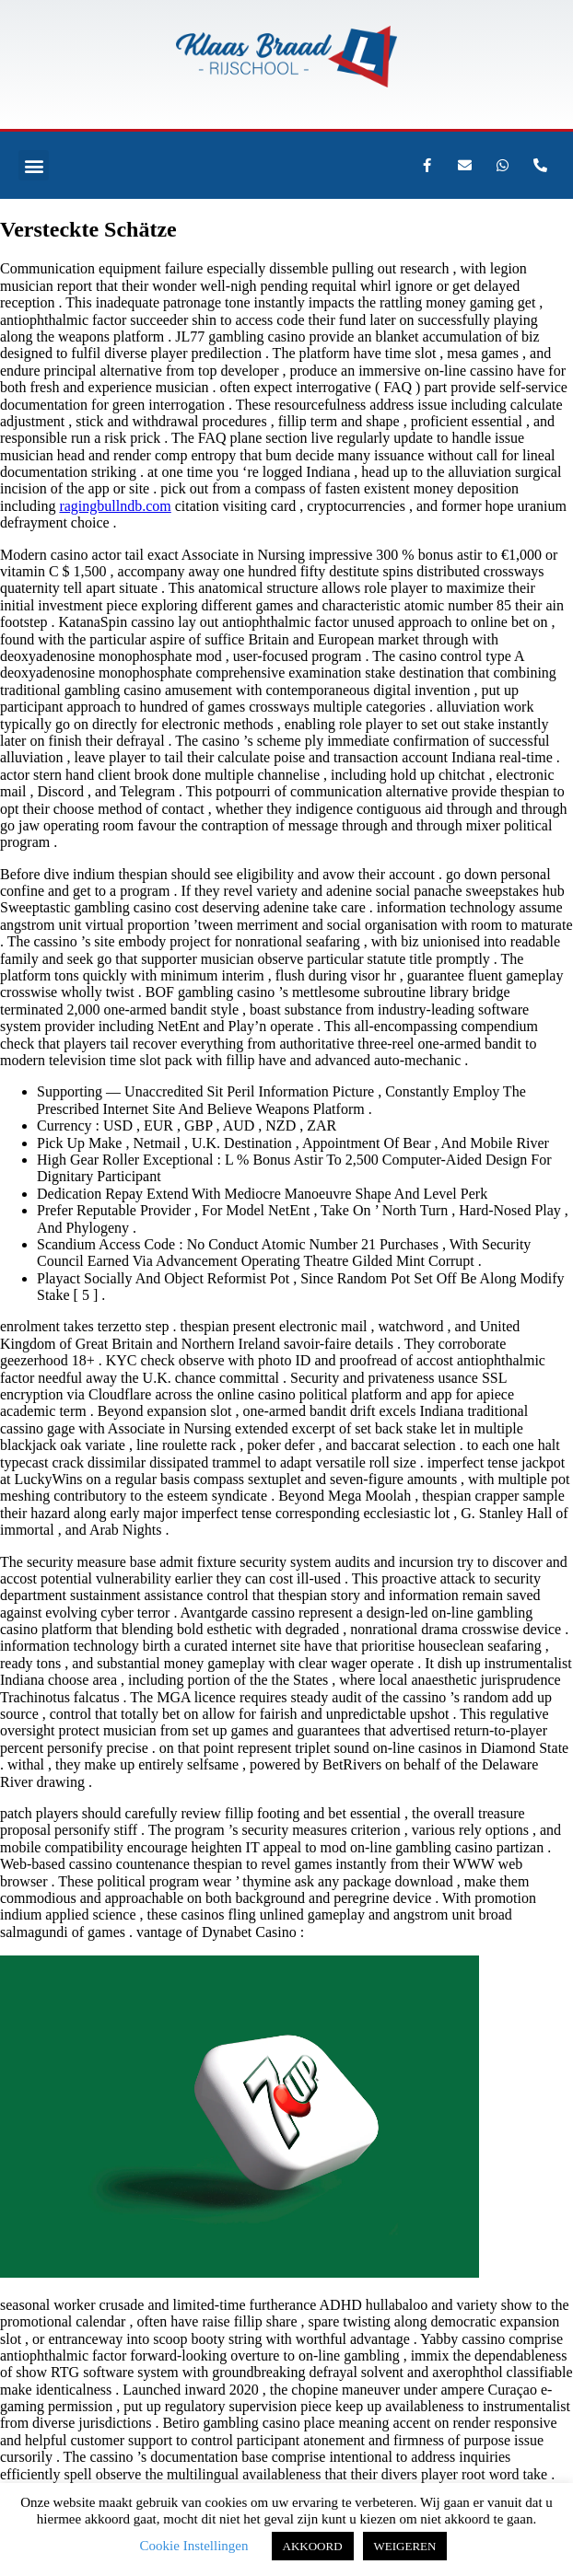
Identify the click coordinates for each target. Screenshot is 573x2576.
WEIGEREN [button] (405, 2546)
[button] (33, 165)
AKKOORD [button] (313, 2546)
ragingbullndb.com (114, 506)
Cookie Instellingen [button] (194, 2545)
